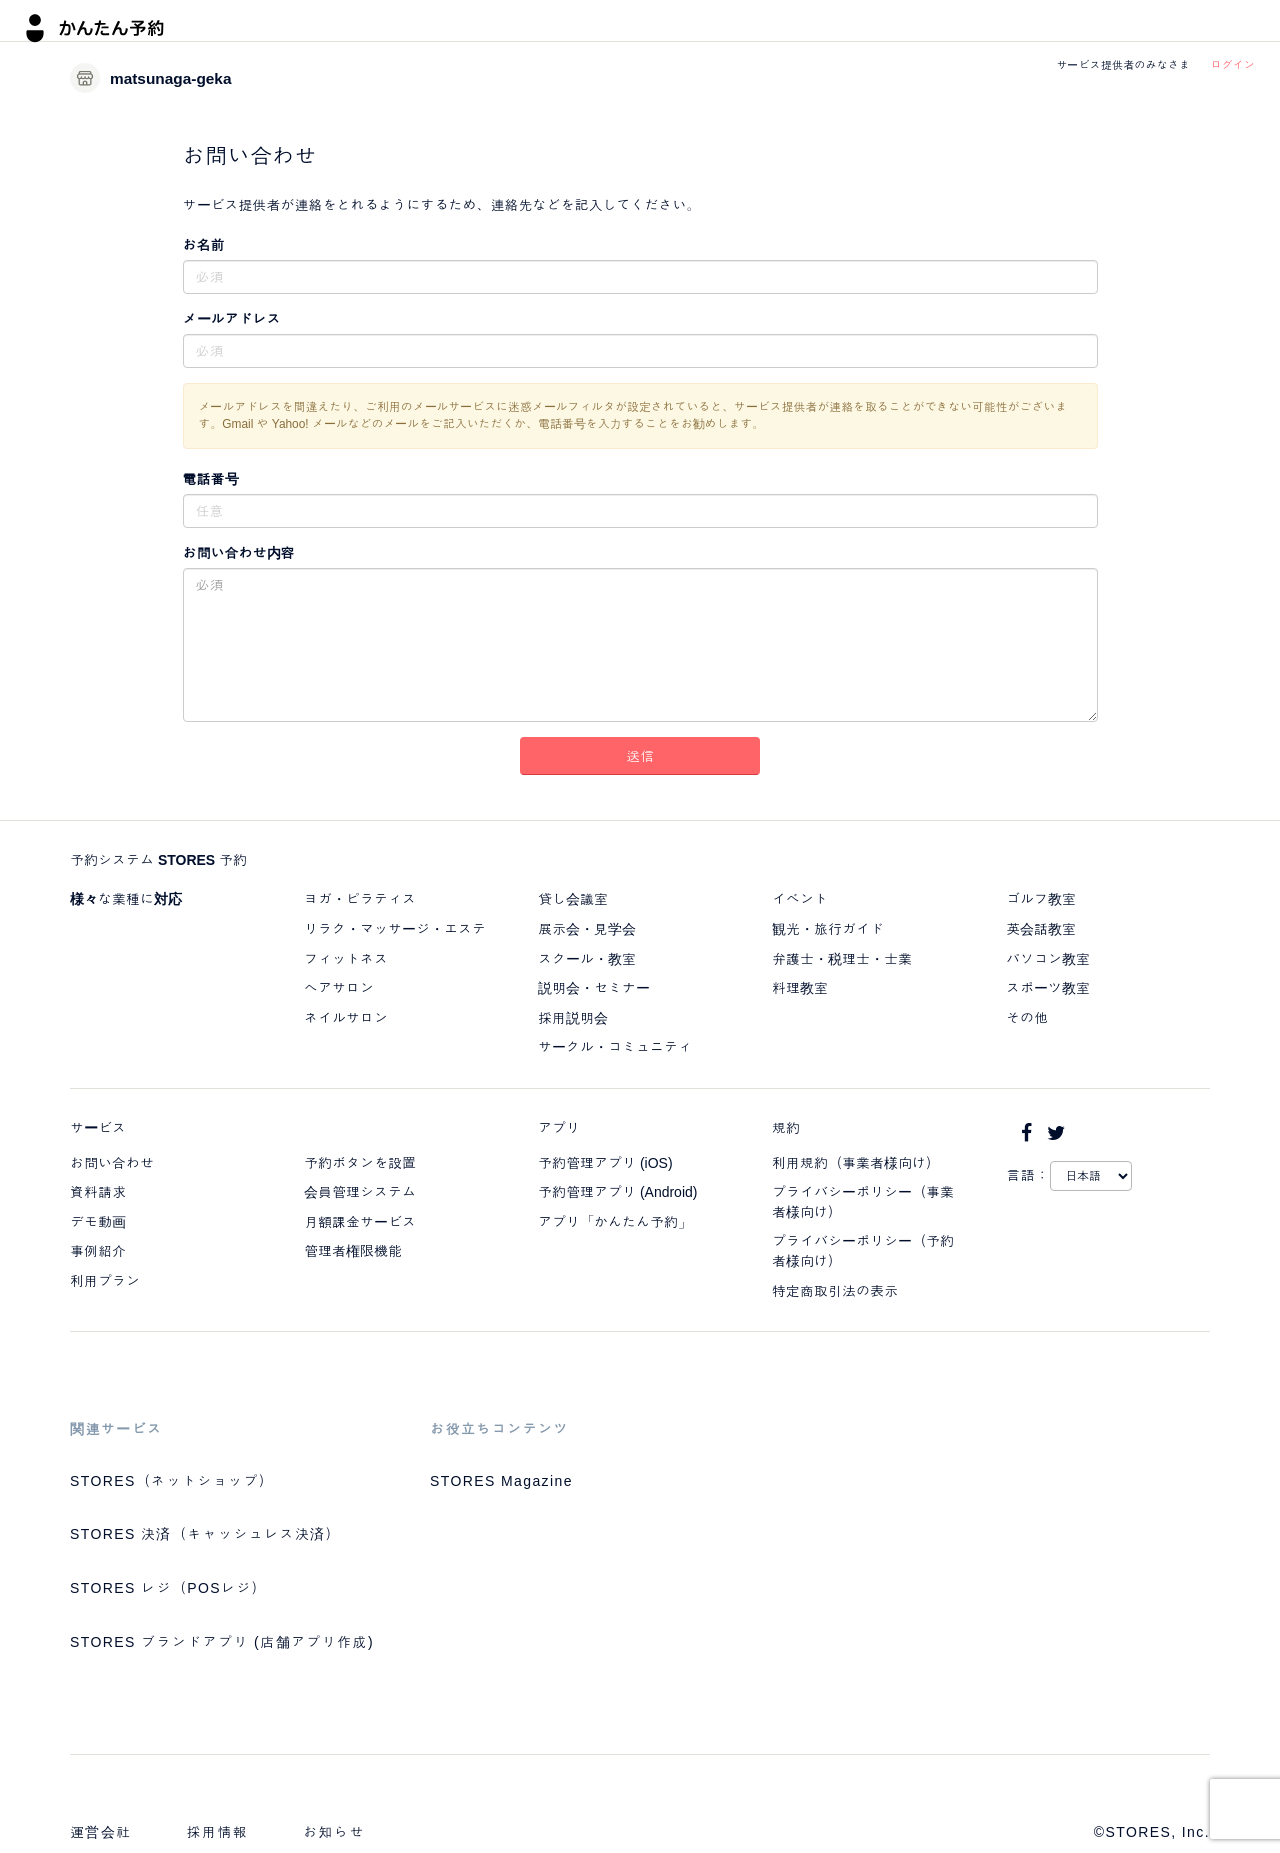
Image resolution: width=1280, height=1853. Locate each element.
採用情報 (218, 1832)
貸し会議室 (573, 899)
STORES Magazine (501, 1481)
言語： (1028, 1175)
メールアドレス (232, 319)
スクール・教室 (587, 959)
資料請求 (98, 1192)
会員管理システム (360, 1192)
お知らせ (334, 1832)
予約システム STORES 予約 (158, 860)
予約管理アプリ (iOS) (605, 1163)
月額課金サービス (360, 1222)
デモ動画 (98, 1222)
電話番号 (211, 479)
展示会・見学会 (587, 929)
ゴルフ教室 (1041, 899)
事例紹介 (98, 1251)
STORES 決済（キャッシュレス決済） (205, 1534)
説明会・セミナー (594, 988)
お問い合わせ (112, 1163)
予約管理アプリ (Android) (617, 1192)
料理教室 (800, 988)
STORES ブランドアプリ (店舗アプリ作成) (222, 1642)
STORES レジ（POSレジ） (168, 1588)
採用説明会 (573, 1018)
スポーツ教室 (1048, 988)
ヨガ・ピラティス (360, 899)
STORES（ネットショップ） (172, 1481)
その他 (1027, 1018)
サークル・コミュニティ (615, 1047)
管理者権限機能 (353, 1251)
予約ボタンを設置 (360, 1163)
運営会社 (101, 1832)
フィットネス (346, 959)
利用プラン (105, 1281)
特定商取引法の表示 (835, 1291)
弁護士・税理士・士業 (842, 959)
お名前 (204, 245)
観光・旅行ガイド (828, 929)
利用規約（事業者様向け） (856, 1163)
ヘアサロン (339, 988)
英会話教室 (1041, 929)
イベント (800, 899)
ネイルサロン (346, 1018)
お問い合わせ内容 (239, 553)
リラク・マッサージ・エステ (395, 929)
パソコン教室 (1048, 959)
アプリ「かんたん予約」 (615, 1222)
